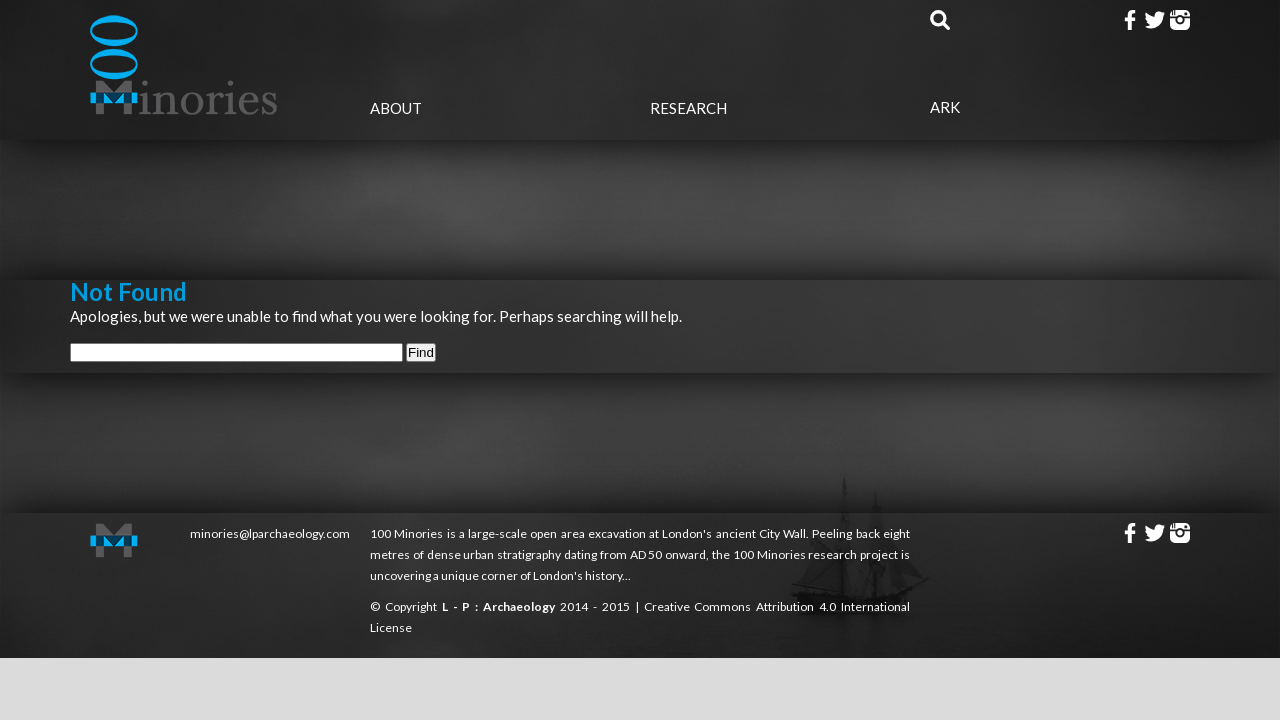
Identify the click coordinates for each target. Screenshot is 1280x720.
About (396, 108)
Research (688, 108)
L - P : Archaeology (501, 606)
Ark (945, 107)
